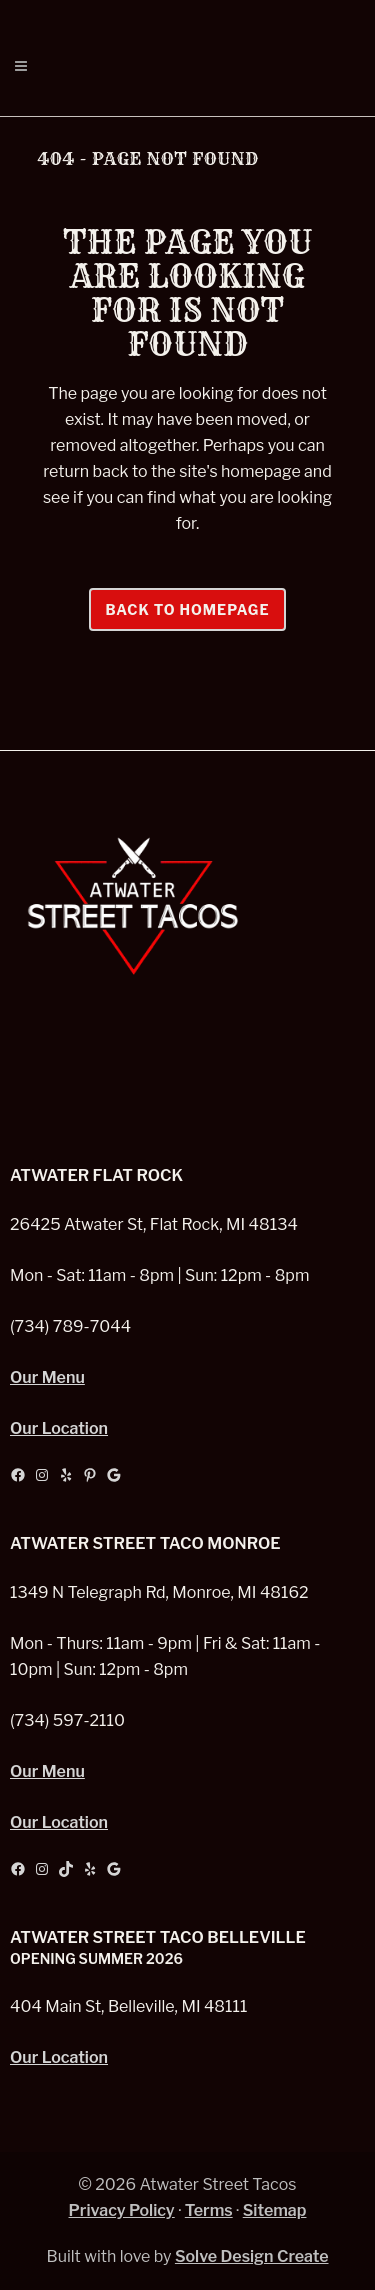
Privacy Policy (122, 2210)
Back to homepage (187, 609)
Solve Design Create (252, 2256)
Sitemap (275, 2210)
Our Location (59, 1428)
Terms (209, 2210)
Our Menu (47, 1377)
